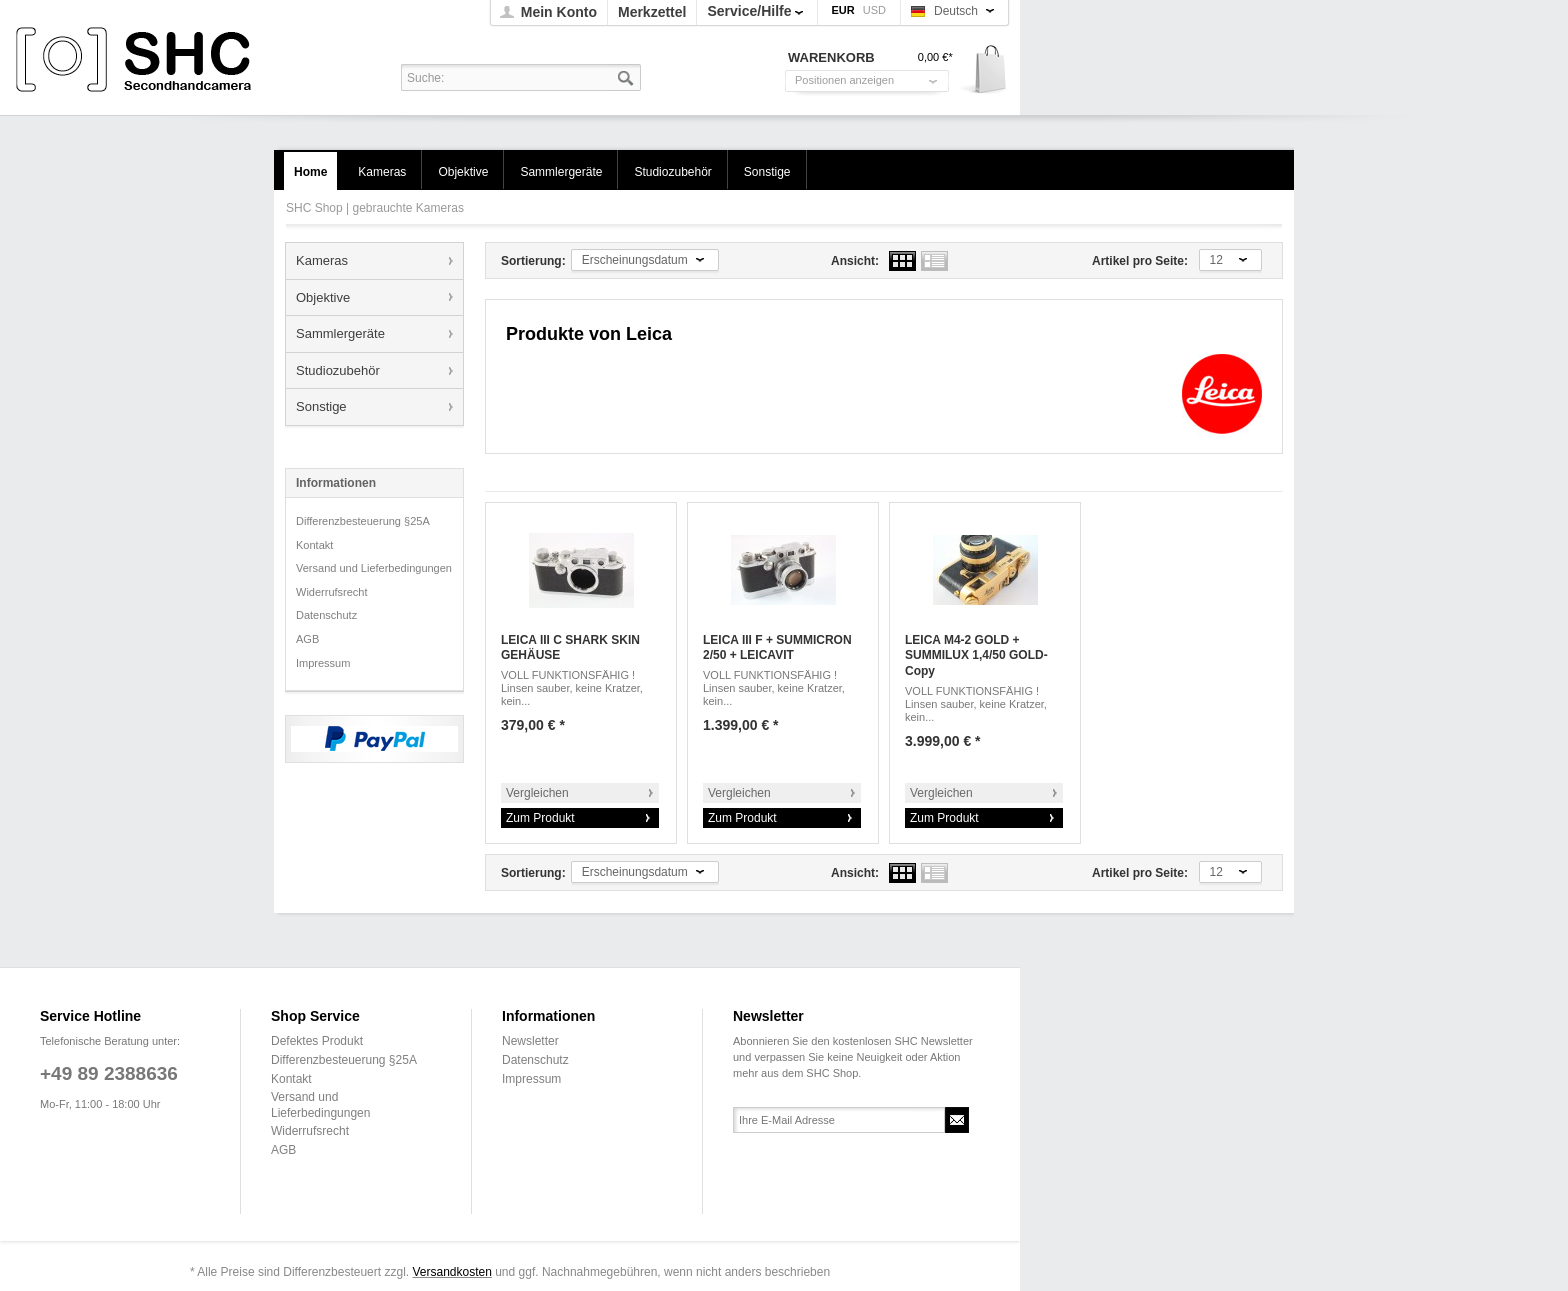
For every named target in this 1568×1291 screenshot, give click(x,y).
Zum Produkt (540, 818)
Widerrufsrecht (332, 592)
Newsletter (530, 1041)
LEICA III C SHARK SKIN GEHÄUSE (570, 648)
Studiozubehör (338, 370)
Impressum (323, 663)
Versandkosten (451, 1272)
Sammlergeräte (340, 333)
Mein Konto (559, 12)
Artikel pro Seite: (1140, 261)
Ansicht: (855, 261)
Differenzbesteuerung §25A (363, 521)
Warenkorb (983, 70)
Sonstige (321, 406)
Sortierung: (533, 261)
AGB (307, 639)
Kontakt (314, 545)
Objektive (323, 297)
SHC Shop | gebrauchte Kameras (136, 60)
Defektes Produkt (317, 1041)
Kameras (322, 260)
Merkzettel (652, 12)
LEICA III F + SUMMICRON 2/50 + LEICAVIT (777, 648)
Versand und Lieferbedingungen (374, 568)
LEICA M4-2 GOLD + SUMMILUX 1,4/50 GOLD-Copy (976, 655)
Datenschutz (326, 615)
